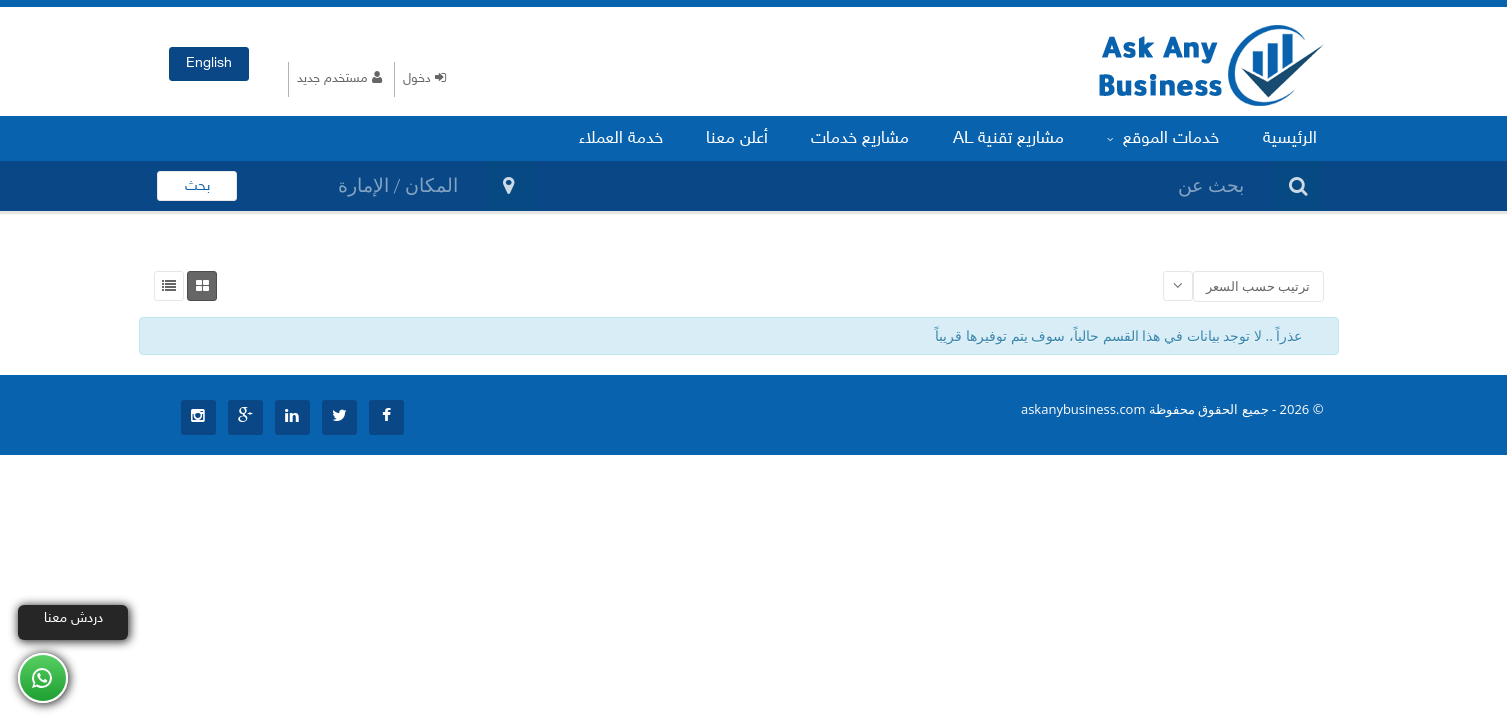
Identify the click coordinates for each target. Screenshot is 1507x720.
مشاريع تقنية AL (1022, 138)
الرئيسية (1293, 138)
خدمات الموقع (1172, 138)
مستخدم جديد (339, 79)
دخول (424, 79)
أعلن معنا (762, 138)
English (209, 63)
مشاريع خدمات (880, 138)
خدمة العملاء (651, 138)
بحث (197, 186)
